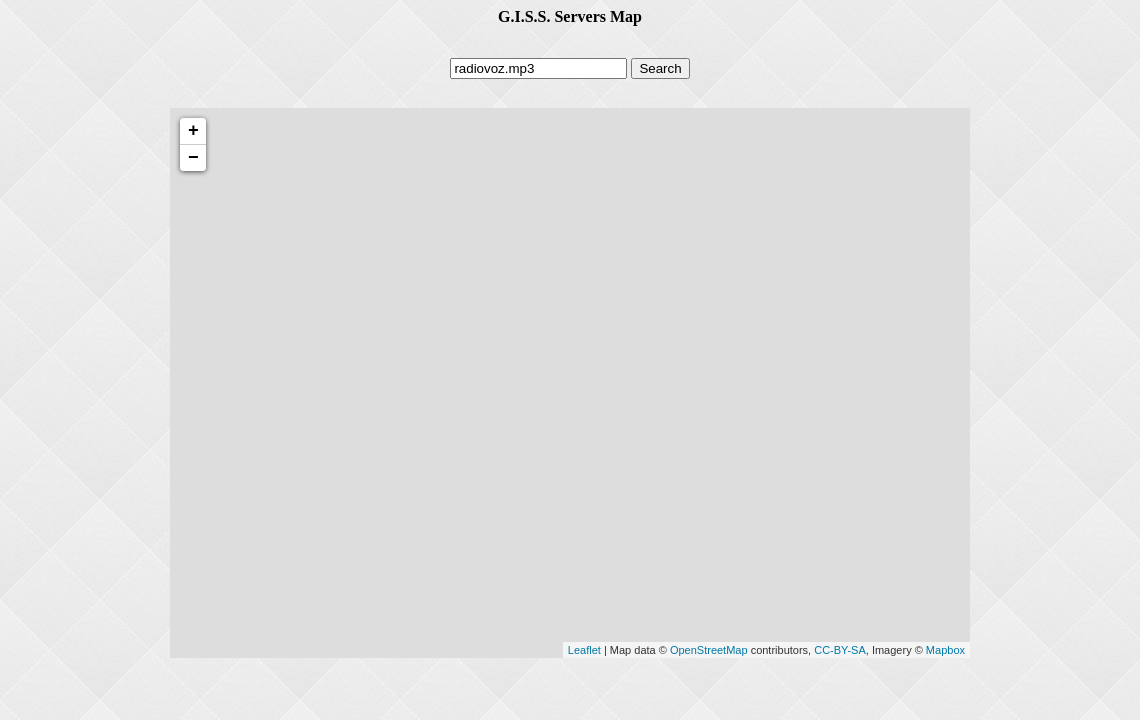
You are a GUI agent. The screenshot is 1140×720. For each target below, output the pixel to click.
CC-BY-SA (840, 650)
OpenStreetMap (709, 650)
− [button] (193, 158)
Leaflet (584, 650)
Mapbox (945, 650)
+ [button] (193, 131)
